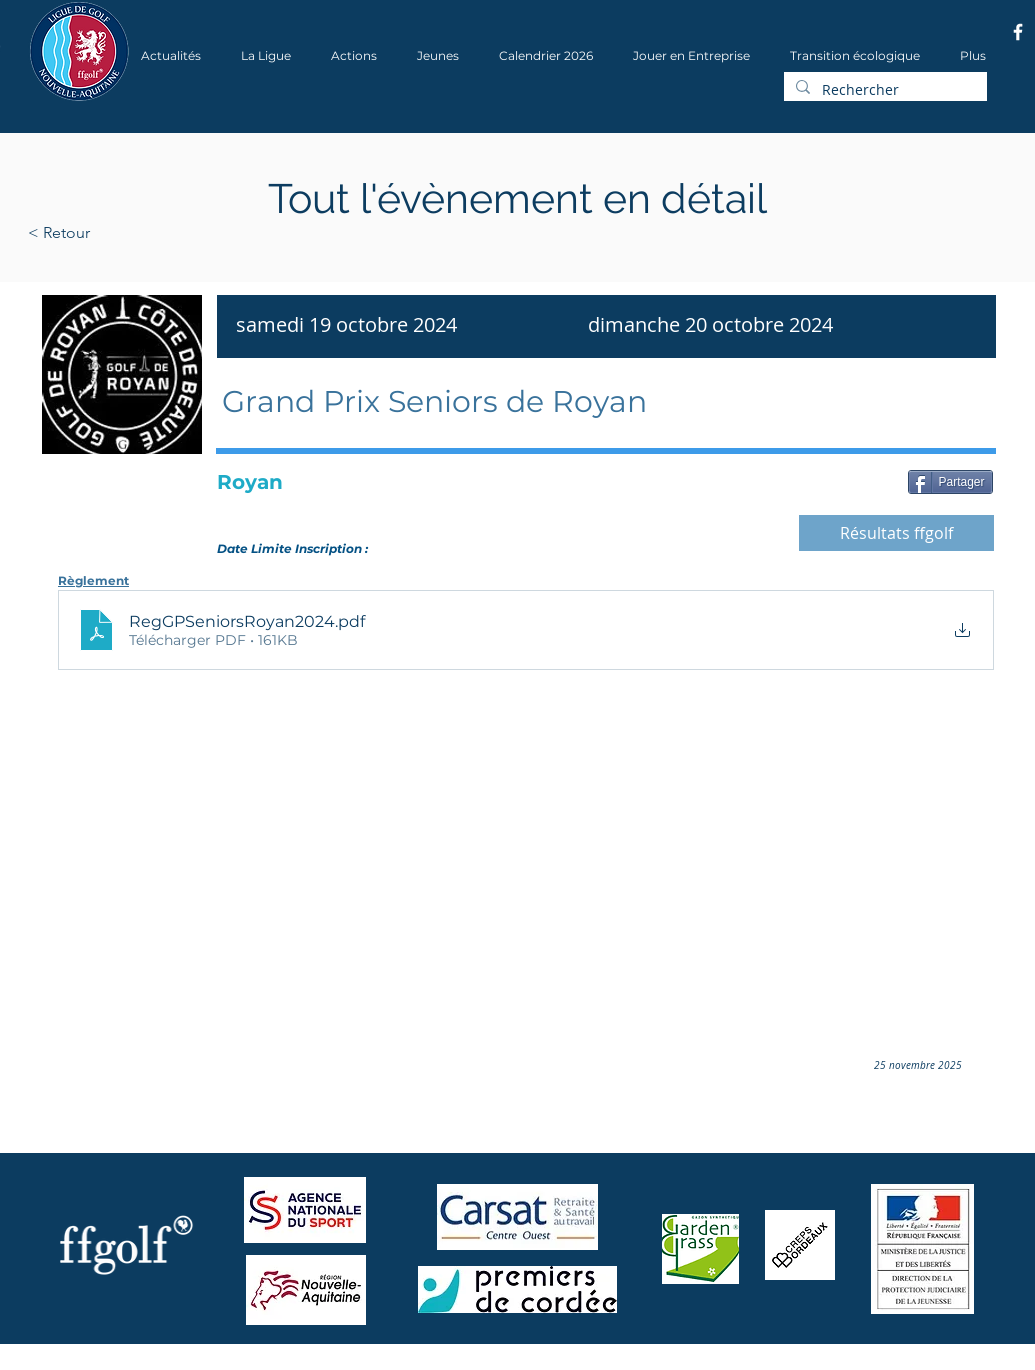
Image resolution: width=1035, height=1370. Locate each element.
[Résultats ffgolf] (896, 533)
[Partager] (950, 482)
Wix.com (299, 1363)
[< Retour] (122, 233)
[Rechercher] (883, 90)
